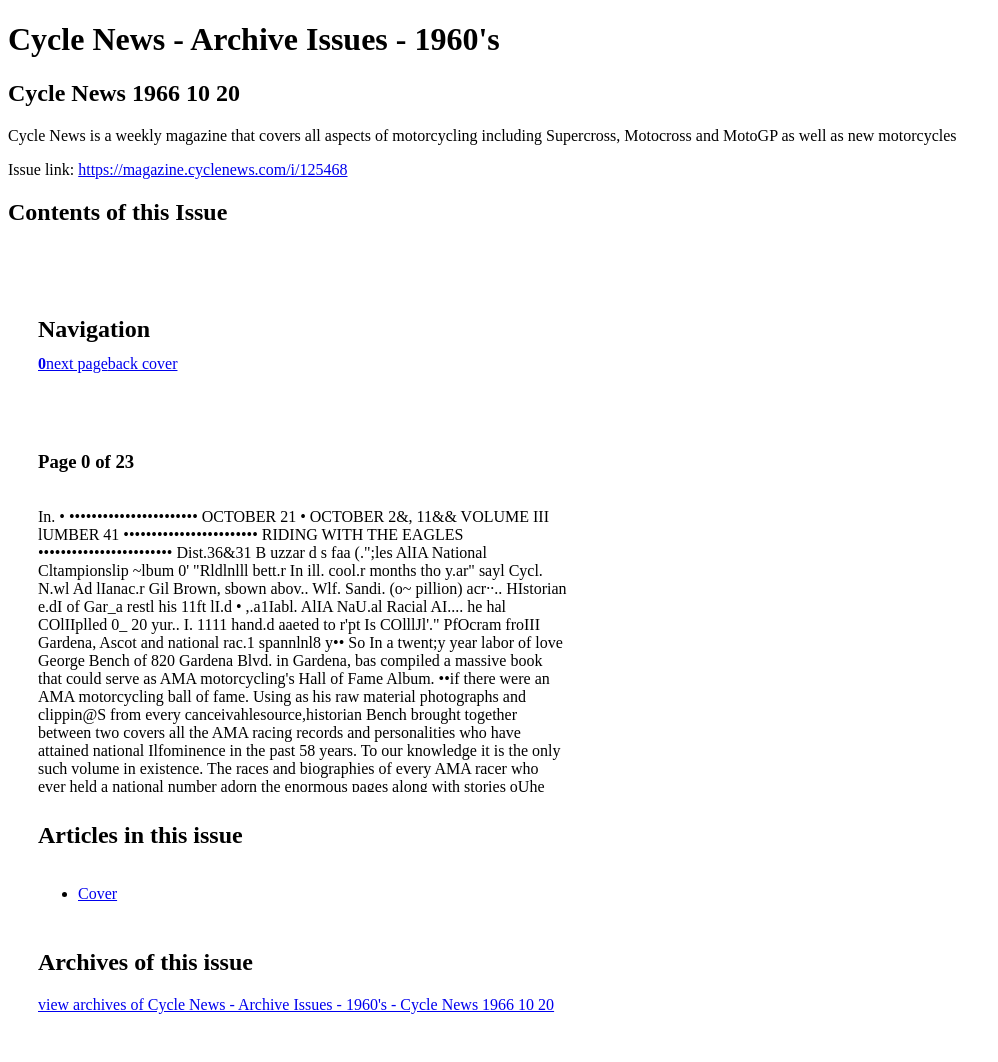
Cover (97, 893)
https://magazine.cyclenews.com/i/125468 (212, 169)
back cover (143, 363)
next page (77, 363)
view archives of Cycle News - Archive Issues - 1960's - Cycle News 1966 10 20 (296, 1004)
